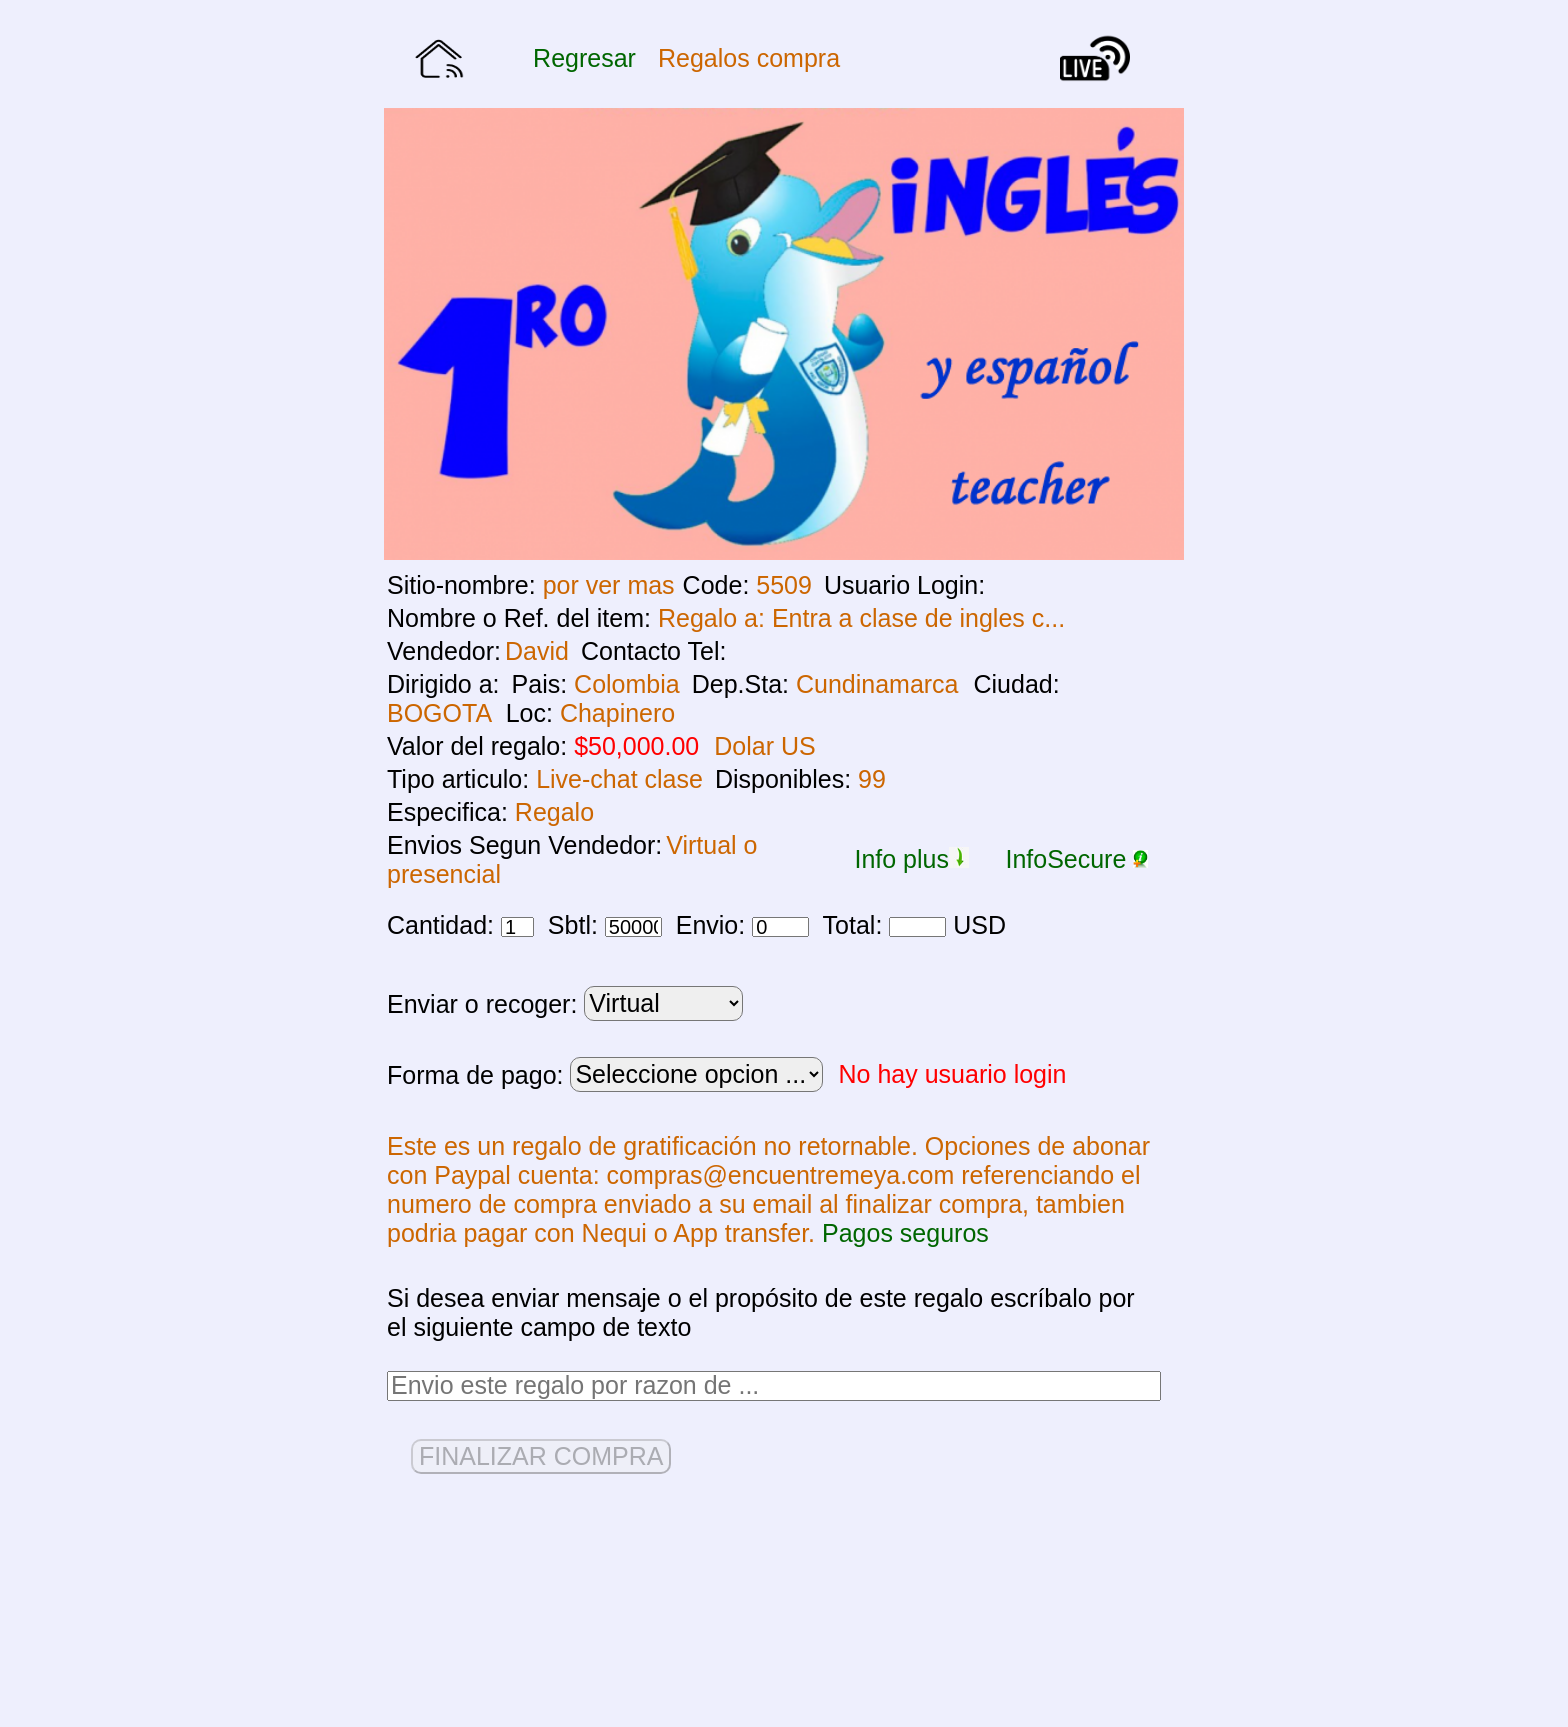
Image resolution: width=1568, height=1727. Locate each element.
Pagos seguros (905, 1233)
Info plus (911, 859)
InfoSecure (1076, 859)
